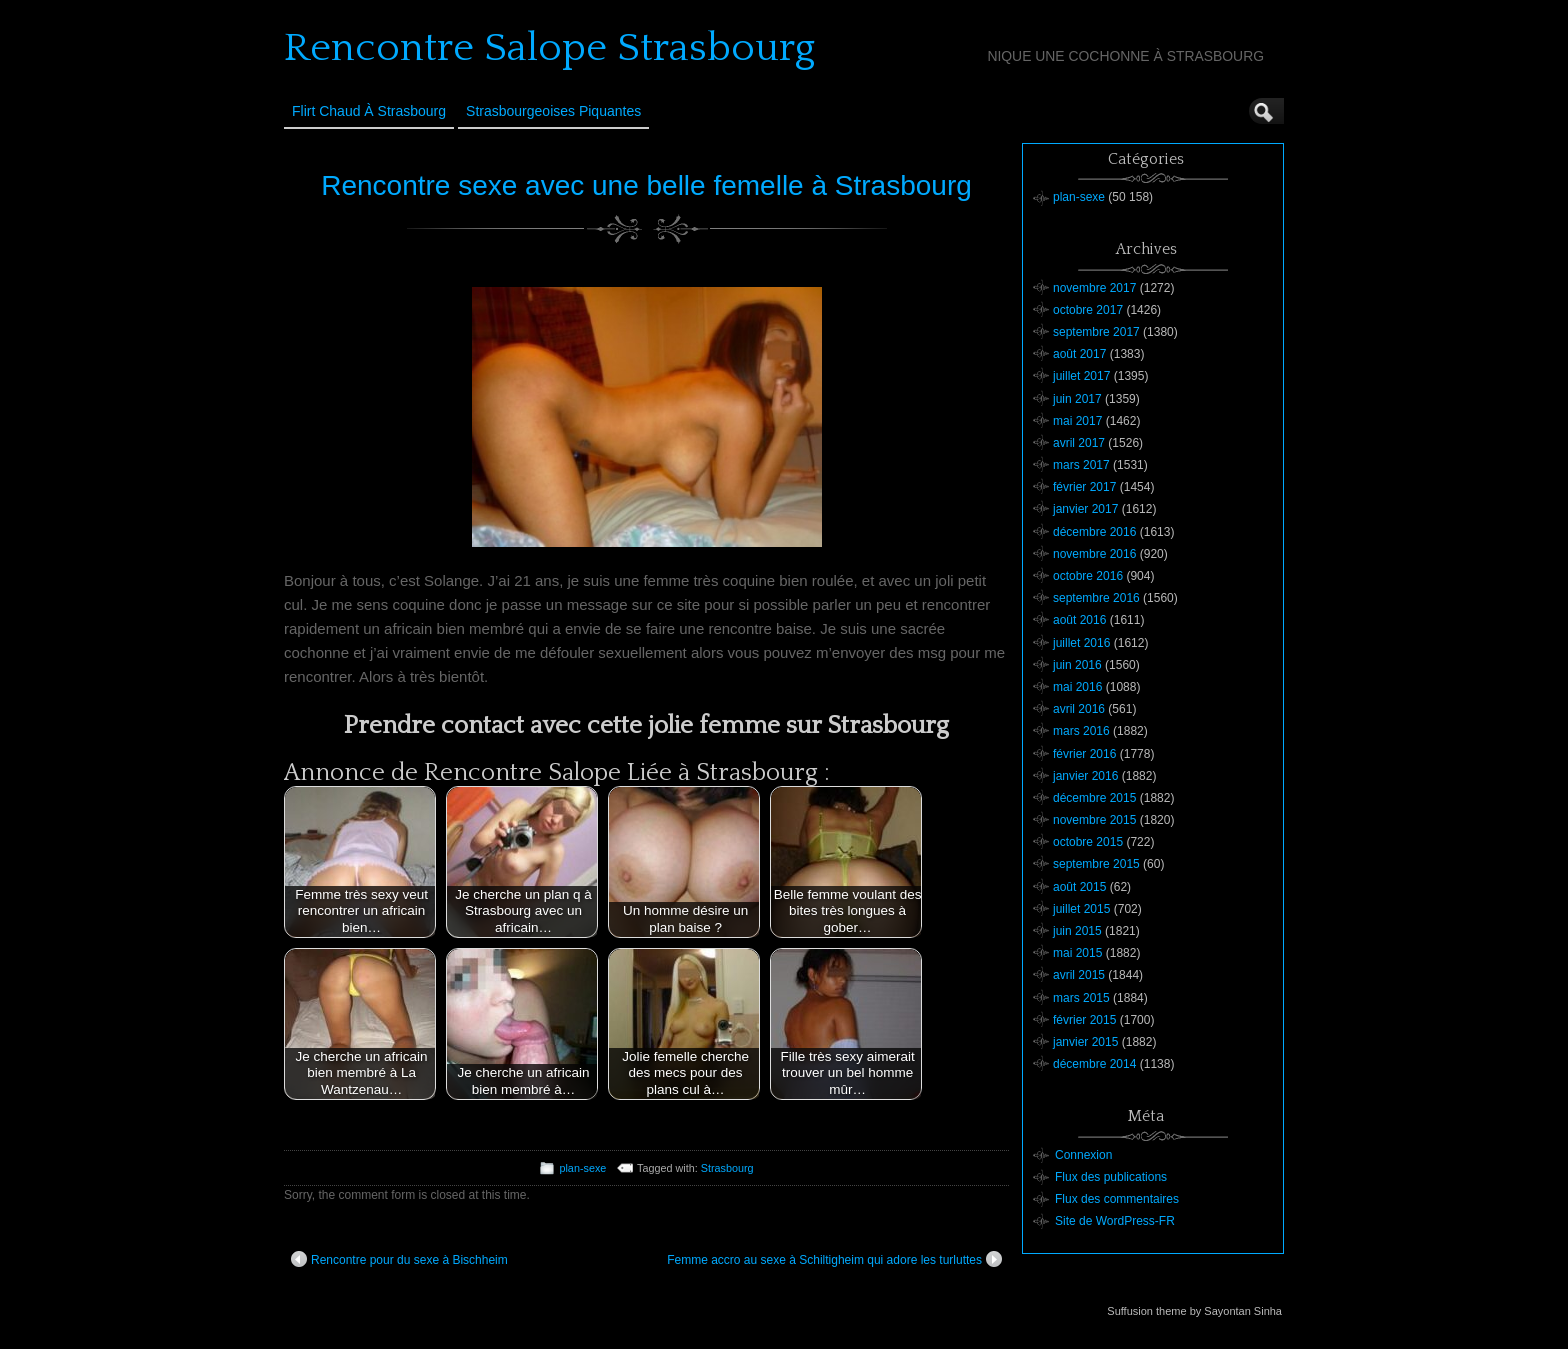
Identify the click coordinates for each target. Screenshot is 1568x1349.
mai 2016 (1077, 687)
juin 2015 (1077, 931)
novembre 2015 (1094, 820)
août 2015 (1079, 887)
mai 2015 (1077, 953)
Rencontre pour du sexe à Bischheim (399, 1259)
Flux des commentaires (1117, 1199)
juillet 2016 (1081, 643)
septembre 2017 (1096, 332)
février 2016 (1084, 754)
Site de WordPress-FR (1115, 1221)
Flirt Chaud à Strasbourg (369, 111)
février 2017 (1084, 487)
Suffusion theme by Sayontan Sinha (1194, 1311)
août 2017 (1079, 354)
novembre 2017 (1094, 288)
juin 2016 (1077, 665)
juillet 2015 (1081, 909)
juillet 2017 (1081, 376)
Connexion (1083, 1155)
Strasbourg (727, 1168)
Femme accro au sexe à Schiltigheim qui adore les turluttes (834, 1259)
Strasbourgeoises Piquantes (553, 111)
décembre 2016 (1094, 532)
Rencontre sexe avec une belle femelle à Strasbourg (646, 185)
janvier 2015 (1085, 1042)
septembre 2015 (1096, 864)
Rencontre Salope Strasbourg (549, 48)
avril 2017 (1079, 443)
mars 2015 (1081, 998)
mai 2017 (1077, 421)
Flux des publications (1111, 1177)
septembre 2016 (1096, 598)
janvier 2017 (1085, 509)
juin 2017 (1077, 399)
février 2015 (1084, 1020)
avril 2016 (1079, 709)
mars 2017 (1081, 465)
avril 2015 (1079, 975)
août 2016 (1079, 620)
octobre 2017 (1088, 310)
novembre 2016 (1094, 554)
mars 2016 (1081, 731)
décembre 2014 (1094, 1064)
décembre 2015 (1094, 798)
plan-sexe (582, 1168)
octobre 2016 (1088, 576)
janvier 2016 (1085, 776)
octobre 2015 (1088, 842)
